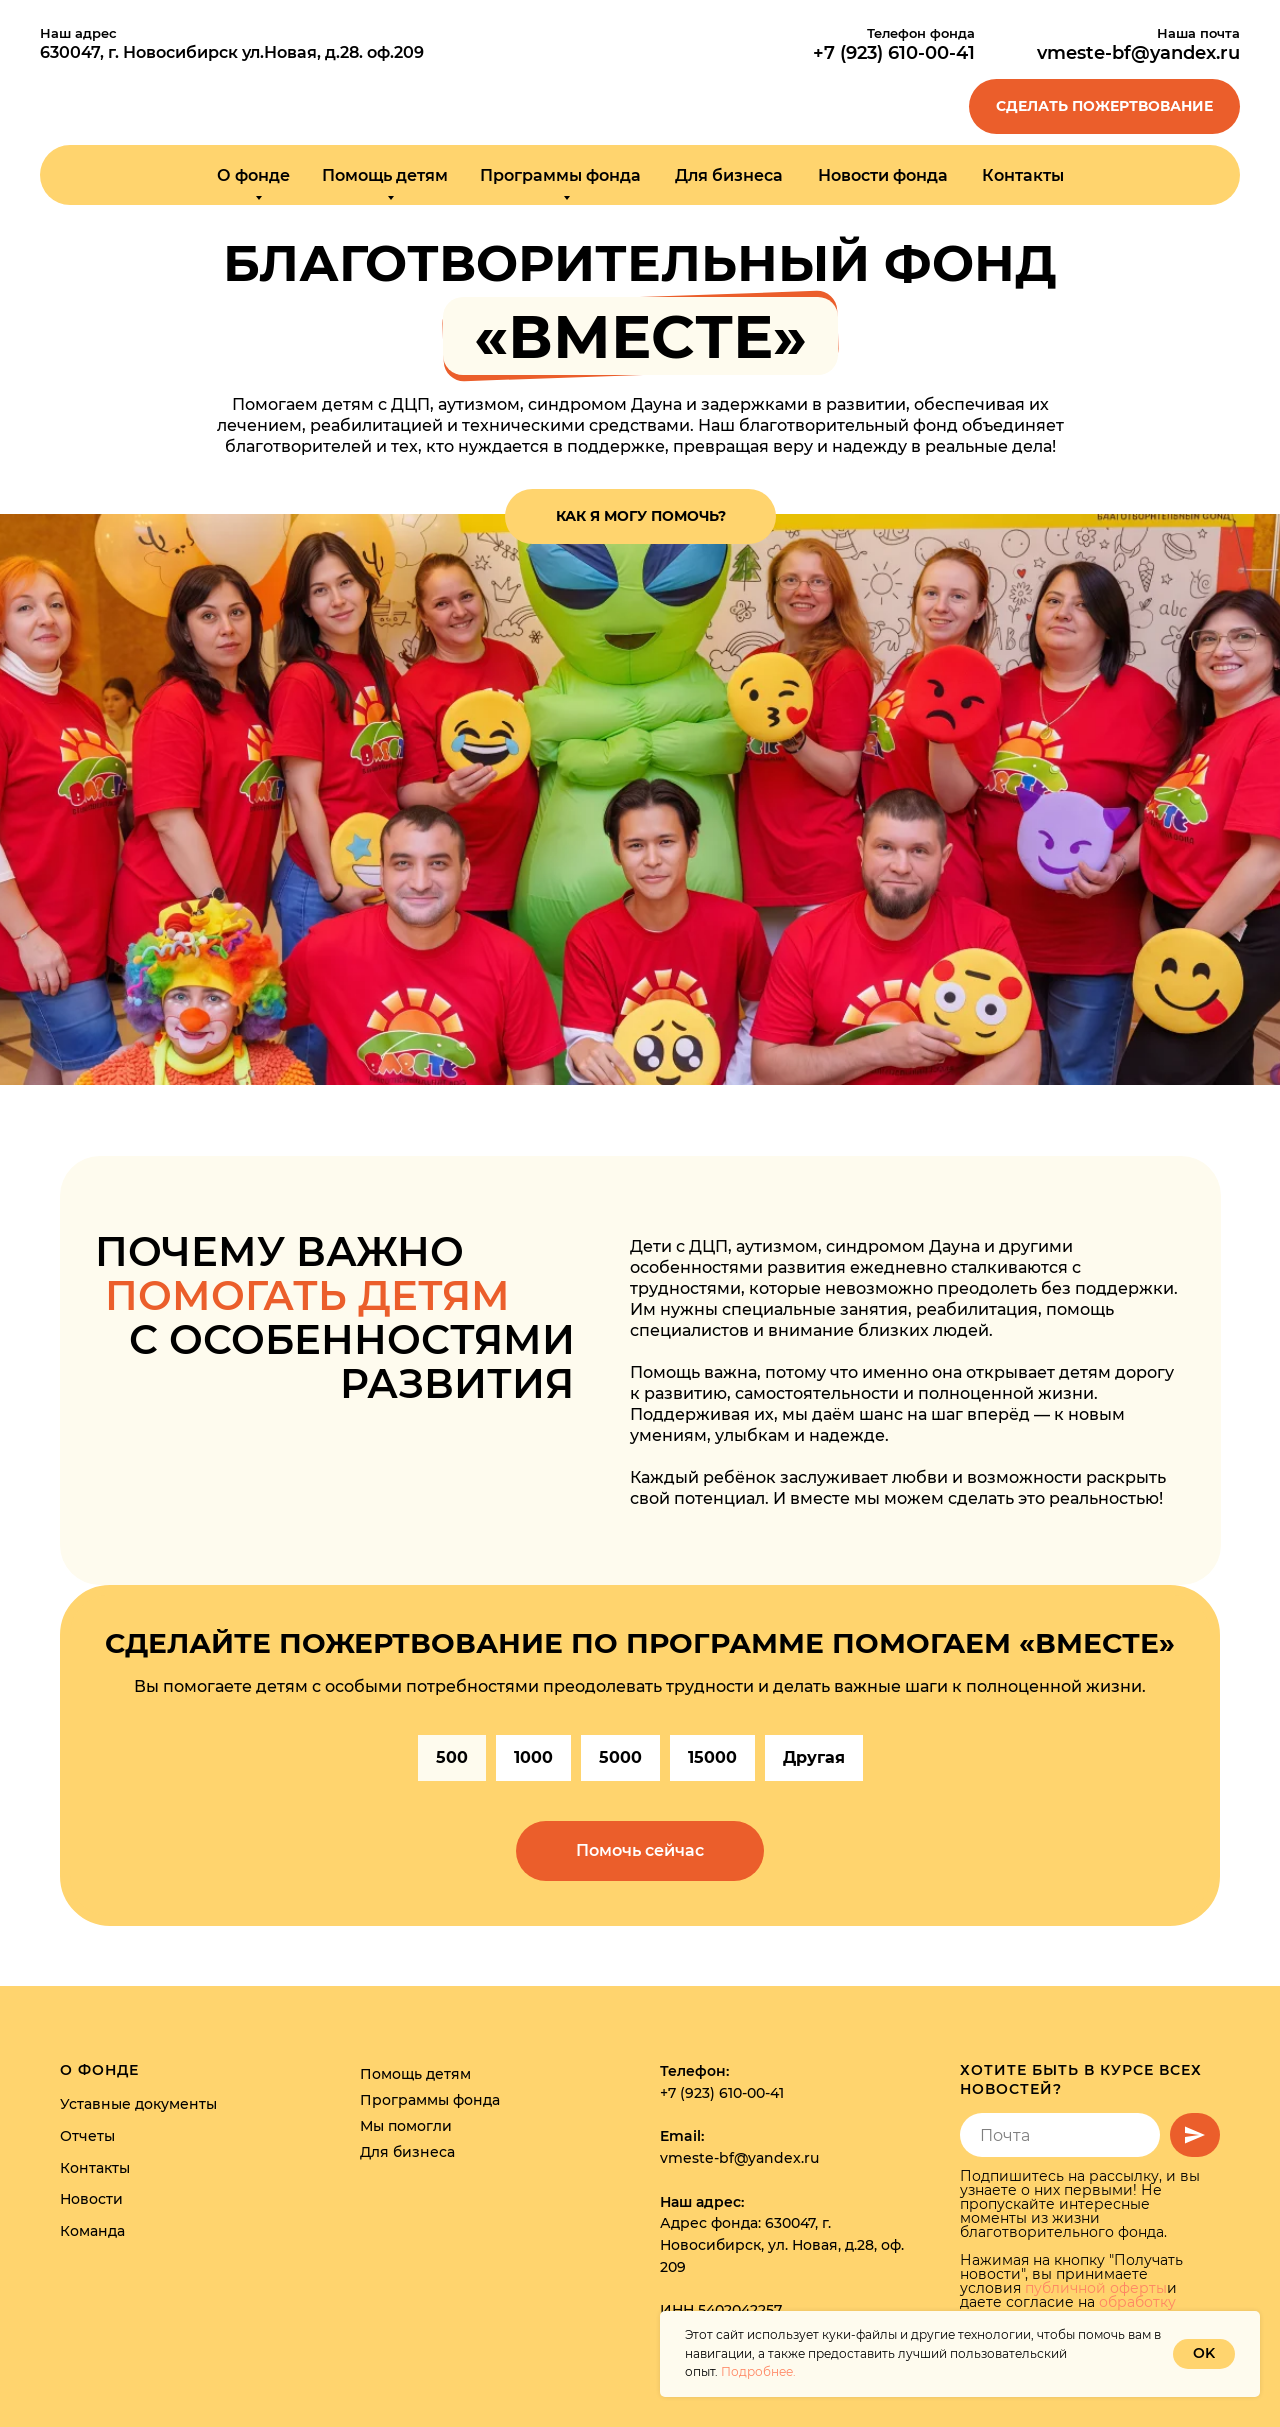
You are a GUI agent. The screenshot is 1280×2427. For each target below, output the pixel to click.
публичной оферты (1096, 2288)
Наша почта (1198, 33)
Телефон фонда (921, 33)
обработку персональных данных (1068, 2309)
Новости (91, 2199)
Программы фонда (430, 2100)
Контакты (1023, 175)
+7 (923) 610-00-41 (722, 2093)
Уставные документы (138, 2104)
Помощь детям (415, 2074)
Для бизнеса (729, 175)
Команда (92, 2231)
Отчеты (87, 2136)
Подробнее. (758, 2371)
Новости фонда (883, 175)
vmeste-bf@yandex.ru (1138, 53)
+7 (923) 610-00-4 (890, 53)
